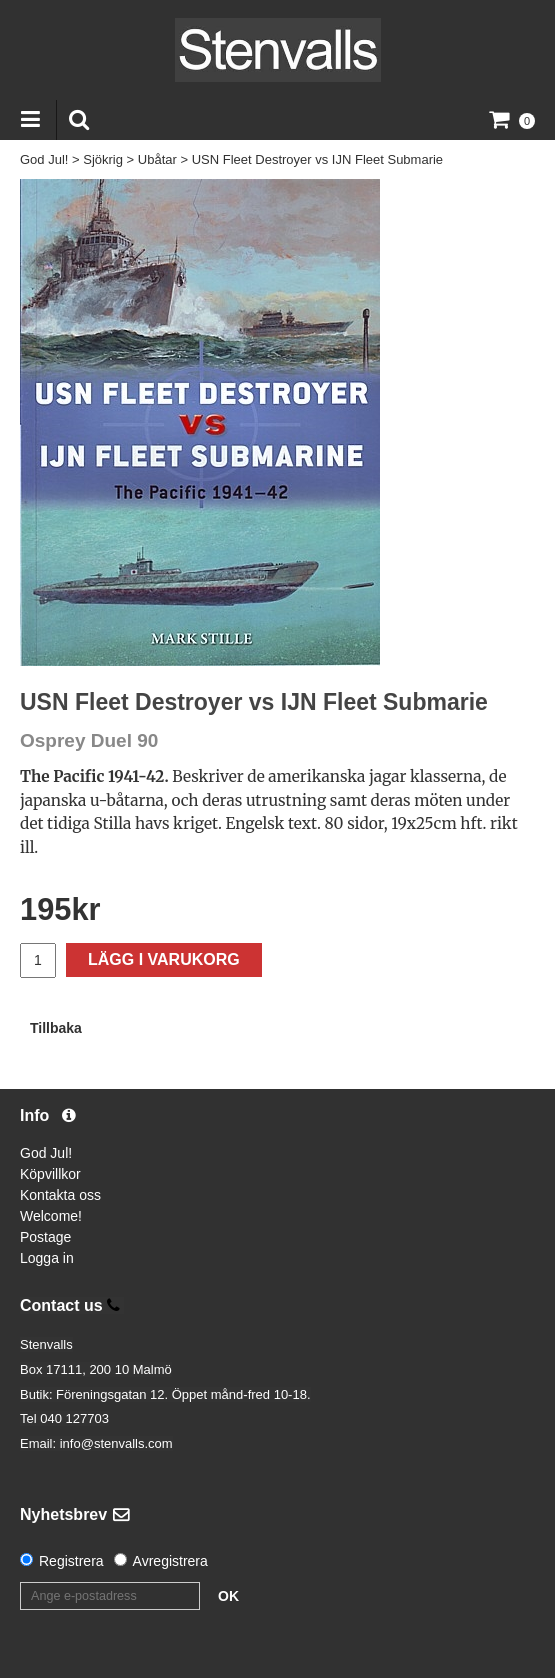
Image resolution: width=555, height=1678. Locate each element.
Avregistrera (170, 1561)
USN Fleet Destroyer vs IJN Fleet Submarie (317, 159)
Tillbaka (56, 1028)
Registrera (71, 1561)
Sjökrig (103, 159)
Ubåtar (157, 159)
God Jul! (44, 159)
